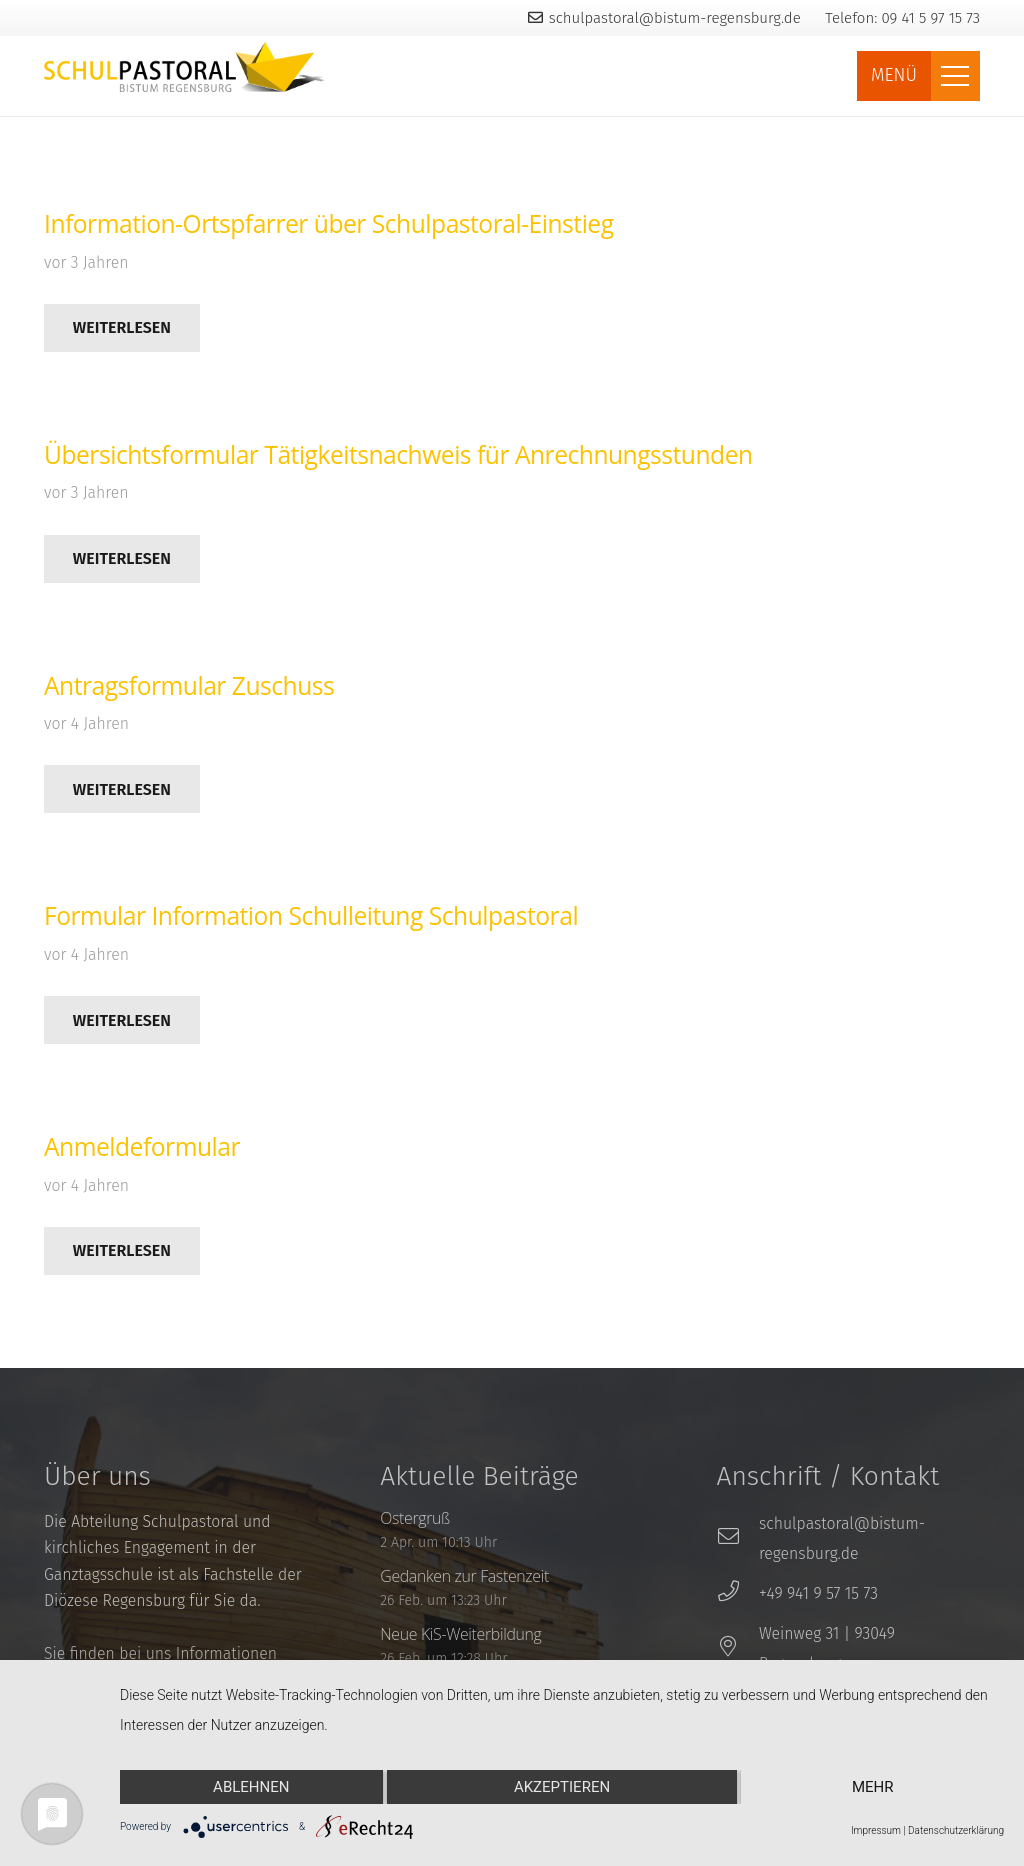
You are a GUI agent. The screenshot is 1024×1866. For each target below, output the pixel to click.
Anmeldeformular (142, 1146)
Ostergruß (415, 1518)
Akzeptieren (562, 1787)
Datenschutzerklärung (956, 1830)
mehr (873, 1787)
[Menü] (955, 76)
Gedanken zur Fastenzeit (464, 1576)
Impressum (876, 1830)
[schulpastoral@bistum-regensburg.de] (738, 1539)
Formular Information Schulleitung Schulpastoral (311, 915)
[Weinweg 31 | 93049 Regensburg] (738, 1649)
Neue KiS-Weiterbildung (460, 1634)
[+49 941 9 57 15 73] (738, 1594)
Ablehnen (251, 1787)
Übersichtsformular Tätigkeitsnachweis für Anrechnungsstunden (398, 454)
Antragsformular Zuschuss (189, 685)
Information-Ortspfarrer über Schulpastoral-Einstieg (329, 223)
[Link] (184, 67)
